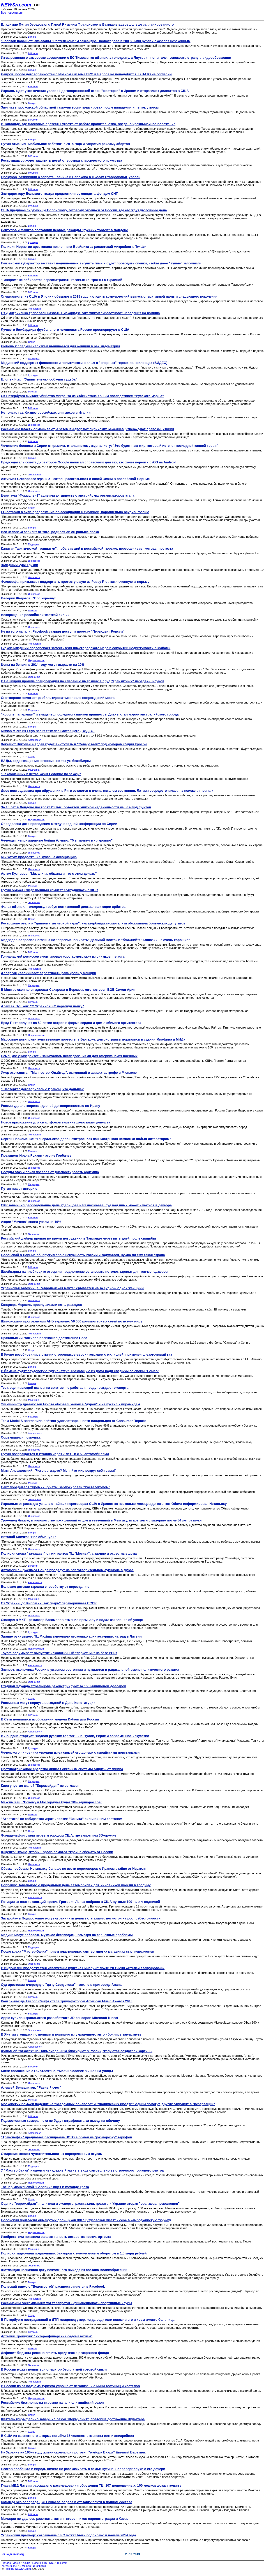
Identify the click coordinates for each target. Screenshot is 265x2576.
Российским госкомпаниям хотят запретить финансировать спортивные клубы (66, 2303)
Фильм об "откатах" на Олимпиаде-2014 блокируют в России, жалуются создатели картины (76, 2051)
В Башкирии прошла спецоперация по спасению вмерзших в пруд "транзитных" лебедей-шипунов (82, 681)
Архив (26, 2562)
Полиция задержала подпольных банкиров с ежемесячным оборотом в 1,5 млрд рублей (74, 2253)
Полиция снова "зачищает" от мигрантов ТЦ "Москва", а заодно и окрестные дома (69, 1553)
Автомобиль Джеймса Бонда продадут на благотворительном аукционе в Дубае (67, 1570)
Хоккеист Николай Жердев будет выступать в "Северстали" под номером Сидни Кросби (74, 744)
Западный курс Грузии (19, 565)
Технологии (34, 308)
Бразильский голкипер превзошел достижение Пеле (44, 1338)
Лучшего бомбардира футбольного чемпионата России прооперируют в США (65, 329)
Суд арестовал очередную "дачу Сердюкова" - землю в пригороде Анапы (62, 1985)
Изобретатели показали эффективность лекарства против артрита (56, 2237)
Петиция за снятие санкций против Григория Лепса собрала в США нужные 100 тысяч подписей (80, 1902)
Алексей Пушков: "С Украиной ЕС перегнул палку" (42, 1006)
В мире (32, 36)
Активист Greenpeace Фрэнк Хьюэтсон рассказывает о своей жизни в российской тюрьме (75, 479)
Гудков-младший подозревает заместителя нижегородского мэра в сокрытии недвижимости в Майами (85, 648)
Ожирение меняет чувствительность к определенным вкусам (52, 2154)
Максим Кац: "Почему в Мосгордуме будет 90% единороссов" (51, 1802)
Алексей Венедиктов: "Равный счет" (31, 2087)
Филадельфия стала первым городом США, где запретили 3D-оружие (58, 1835)
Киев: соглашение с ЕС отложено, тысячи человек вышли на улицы (57, 2071)
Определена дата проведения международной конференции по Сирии (59, 824)
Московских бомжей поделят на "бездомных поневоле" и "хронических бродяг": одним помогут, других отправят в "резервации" (108, 2104)
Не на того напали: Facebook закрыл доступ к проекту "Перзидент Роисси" (62, 631)
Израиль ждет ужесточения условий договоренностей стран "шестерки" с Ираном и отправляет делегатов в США (95, 91)
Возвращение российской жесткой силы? (35, 615)
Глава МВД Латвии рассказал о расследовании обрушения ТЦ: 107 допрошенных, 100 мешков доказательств (91, 2485)
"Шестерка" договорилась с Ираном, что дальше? (42, 1089)
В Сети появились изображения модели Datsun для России (50, 1719)
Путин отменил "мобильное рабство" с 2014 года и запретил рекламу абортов (65, 144)
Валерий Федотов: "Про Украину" (28, 598)
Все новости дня (12, 12)
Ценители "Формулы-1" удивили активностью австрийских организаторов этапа (67, 495)
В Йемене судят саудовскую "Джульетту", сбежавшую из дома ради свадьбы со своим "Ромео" (80, 1371)
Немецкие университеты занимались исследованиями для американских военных (69, 1056)
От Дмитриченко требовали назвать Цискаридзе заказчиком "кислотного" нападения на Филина (80, 313)
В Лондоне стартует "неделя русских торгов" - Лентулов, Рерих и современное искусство (75, 1736)
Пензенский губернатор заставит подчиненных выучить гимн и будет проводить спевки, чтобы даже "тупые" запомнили (101, 263)
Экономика (34, 677)
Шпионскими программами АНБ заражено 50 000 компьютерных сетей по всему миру (71, 1321)
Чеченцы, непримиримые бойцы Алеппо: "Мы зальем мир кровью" (57, 840)
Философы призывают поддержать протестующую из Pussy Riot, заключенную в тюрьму (75, 582)
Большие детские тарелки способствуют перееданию (45, 1587)
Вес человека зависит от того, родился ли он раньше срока (50, 532)
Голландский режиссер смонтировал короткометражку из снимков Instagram (64, 956)
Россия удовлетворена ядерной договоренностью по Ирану (50, 1106)
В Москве (25, 2565)
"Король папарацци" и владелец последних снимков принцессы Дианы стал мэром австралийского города (90, 714)
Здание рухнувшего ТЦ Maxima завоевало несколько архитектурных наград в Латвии (71, 1636)
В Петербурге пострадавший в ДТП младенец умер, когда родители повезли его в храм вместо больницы (88, 2320)
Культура (33, 172)
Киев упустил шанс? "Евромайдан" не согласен (40, 1786)
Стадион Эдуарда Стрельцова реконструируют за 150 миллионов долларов (63, 1686)
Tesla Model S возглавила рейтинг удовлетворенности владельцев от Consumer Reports (73, 1421)
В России (33, 53)
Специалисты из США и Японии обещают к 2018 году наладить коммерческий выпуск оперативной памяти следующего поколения (109, 296)
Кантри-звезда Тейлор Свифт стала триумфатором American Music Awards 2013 (66, 2001)
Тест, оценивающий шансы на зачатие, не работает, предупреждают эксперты (65, 1388)
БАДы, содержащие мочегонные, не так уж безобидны (46, 761)
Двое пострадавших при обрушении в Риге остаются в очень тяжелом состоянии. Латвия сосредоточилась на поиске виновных (107, 791)
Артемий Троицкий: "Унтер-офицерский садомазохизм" (46, 2336)
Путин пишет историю (19, 1189)
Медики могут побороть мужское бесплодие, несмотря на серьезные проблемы (67, 1935)
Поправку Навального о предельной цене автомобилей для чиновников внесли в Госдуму (76, 1885)
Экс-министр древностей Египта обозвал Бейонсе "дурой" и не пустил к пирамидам (70, 1404)
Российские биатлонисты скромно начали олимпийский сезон (52, 2402)
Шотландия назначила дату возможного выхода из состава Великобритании (64, 2270)
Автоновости (35, 740)
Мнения (32, 391)
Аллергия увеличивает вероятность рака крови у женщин (48, 973)
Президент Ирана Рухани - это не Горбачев (36, 1155)
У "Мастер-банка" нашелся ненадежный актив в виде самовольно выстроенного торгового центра (82, 2170)
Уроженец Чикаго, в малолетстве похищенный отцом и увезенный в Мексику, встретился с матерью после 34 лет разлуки (101, 1520)
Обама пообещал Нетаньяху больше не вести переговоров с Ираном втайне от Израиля (73, 1868)
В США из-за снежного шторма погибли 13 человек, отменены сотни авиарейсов (67, 2436)
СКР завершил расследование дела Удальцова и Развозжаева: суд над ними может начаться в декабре (86, 1205)
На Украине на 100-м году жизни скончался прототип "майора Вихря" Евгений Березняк (73, 2452)
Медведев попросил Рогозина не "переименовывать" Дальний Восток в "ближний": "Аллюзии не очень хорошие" (95, 940)
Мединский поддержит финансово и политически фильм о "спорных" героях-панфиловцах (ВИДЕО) (84, 363)
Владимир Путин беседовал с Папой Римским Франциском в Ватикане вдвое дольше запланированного (87, 24)
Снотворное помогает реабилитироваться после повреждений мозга (58, 698)
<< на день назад (13, 2554)
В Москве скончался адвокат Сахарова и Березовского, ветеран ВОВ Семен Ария (68, 990)
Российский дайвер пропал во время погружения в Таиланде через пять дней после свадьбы (78, 1238)
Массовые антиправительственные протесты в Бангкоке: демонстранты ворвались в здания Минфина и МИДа (93, 1039)
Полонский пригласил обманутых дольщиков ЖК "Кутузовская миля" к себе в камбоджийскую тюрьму (86, 2220)
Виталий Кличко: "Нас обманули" (28, 1537)
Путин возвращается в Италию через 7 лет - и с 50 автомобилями (55, 1454)
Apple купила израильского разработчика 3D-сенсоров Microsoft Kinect (59, 2018)
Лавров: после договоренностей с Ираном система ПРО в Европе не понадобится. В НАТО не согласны (86, 74)
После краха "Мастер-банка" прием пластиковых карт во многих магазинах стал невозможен (77, 1951)
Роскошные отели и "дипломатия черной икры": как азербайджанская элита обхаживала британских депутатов (93, 923)
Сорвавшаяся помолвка (20, 1437)
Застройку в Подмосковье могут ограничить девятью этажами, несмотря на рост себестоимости (80, 1918)
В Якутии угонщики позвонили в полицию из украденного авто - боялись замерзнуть (71, 2034)
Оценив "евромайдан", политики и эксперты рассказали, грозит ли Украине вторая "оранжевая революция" (90, 2203)
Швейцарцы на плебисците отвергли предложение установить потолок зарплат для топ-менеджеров (84, 1271)
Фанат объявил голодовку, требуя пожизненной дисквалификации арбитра (63, 907)
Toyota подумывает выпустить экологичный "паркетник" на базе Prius (59, 1653)
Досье (16, 2562)
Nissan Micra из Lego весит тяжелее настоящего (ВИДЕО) (48, 731)
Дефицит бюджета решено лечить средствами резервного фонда (55, 2353)
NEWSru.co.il (9, 2565)
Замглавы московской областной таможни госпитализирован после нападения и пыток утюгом (80, 107)
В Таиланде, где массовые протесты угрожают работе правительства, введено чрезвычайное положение (88, 124)
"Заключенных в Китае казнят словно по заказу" (41, 774)
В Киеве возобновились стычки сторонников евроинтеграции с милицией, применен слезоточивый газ (86, 1354)
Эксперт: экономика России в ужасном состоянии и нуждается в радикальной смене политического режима (90, 1669)
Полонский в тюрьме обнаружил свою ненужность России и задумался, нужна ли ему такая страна (83, 1255)
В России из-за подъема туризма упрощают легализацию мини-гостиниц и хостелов (70, 2386)
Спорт (31, 342)
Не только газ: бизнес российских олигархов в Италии (46, 412)
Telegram (62, 2562)
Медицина (33, 358)
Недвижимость (36, 660)
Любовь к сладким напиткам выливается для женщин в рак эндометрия (60, 346)
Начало (6, 2562)
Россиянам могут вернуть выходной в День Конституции (48, 1703)
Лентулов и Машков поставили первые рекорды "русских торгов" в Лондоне (64, 230)
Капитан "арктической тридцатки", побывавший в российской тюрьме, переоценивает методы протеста (87, 548)
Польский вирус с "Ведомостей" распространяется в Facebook (53, 2286)
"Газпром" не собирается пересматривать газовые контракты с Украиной (61, 280)
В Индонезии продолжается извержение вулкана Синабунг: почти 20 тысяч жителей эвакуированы (83, 1968)
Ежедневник (39, 2562)
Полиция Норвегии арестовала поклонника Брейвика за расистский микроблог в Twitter (73, 247)
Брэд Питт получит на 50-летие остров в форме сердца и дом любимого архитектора (71, 1023)
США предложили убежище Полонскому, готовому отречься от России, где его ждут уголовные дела (84, 210)
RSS (51, 2562)
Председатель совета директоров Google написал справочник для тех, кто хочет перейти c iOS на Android (88, 462)
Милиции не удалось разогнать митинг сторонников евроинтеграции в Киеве (64, 2519)
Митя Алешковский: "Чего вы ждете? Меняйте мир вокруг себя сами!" (58, 1470)
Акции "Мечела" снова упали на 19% (31, 1222)
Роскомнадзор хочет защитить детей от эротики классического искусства (61, 160)
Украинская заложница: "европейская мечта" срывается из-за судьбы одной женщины (72, 1288)
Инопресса (34, 424)
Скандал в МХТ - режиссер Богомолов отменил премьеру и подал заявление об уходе (72, 1620)
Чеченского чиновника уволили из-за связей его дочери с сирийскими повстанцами (70, 1752)
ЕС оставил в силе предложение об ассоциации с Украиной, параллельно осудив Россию (75, 512)
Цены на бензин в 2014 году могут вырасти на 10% (42, 664)
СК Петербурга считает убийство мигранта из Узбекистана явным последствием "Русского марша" (82, 396)
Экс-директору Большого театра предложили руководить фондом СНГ (59, 194)
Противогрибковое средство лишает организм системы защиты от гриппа (62, 1769)
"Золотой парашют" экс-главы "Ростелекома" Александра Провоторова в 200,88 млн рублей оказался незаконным (95, 41)
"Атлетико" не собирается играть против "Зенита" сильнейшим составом (61, 1819)
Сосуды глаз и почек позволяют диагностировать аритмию (50, 1172)
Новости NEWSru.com (17, 2568)
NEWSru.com (16, 5)
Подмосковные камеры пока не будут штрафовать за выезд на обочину (60, 2121)
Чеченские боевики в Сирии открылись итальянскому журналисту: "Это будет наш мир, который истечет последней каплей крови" (109, 446)
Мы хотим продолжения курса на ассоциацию (39, 857)
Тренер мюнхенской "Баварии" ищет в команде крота (45, 2187)
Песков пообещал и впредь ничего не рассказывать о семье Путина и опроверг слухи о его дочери (83, 2469)
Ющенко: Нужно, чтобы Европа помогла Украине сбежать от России (57, 1852)
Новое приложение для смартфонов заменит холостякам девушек (55, 1122)
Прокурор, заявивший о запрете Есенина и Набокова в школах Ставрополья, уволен (70, 177)
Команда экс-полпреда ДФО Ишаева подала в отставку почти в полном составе (66, 2502)
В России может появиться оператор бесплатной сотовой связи (54, 2369)
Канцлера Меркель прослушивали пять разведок (41, 1305)
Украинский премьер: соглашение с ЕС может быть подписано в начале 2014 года (68, 2535)
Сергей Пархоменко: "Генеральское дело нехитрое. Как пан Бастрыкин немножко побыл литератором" (86, 1139)
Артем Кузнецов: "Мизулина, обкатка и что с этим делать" (49, 873)
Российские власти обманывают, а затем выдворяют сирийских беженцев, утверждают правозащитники (87, 429)
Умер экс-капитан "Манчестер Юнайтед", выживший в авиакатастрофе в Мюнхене (69, 1072)
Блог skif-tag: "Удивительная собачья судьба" (39, 379)
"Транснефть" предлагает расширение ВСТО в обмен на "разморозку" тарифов (66, 2137)
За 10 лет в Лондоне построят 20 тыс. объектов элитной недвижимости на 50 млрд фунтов (76, 807)
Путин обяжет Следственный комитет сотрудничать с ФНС (49, 890)
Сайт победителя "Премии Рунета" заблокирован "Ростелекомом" (55, 1487)
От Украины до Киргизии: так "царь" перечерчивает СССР (48, 1603)
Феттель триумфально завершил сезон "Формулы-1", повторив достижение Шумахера (73, 2419)
